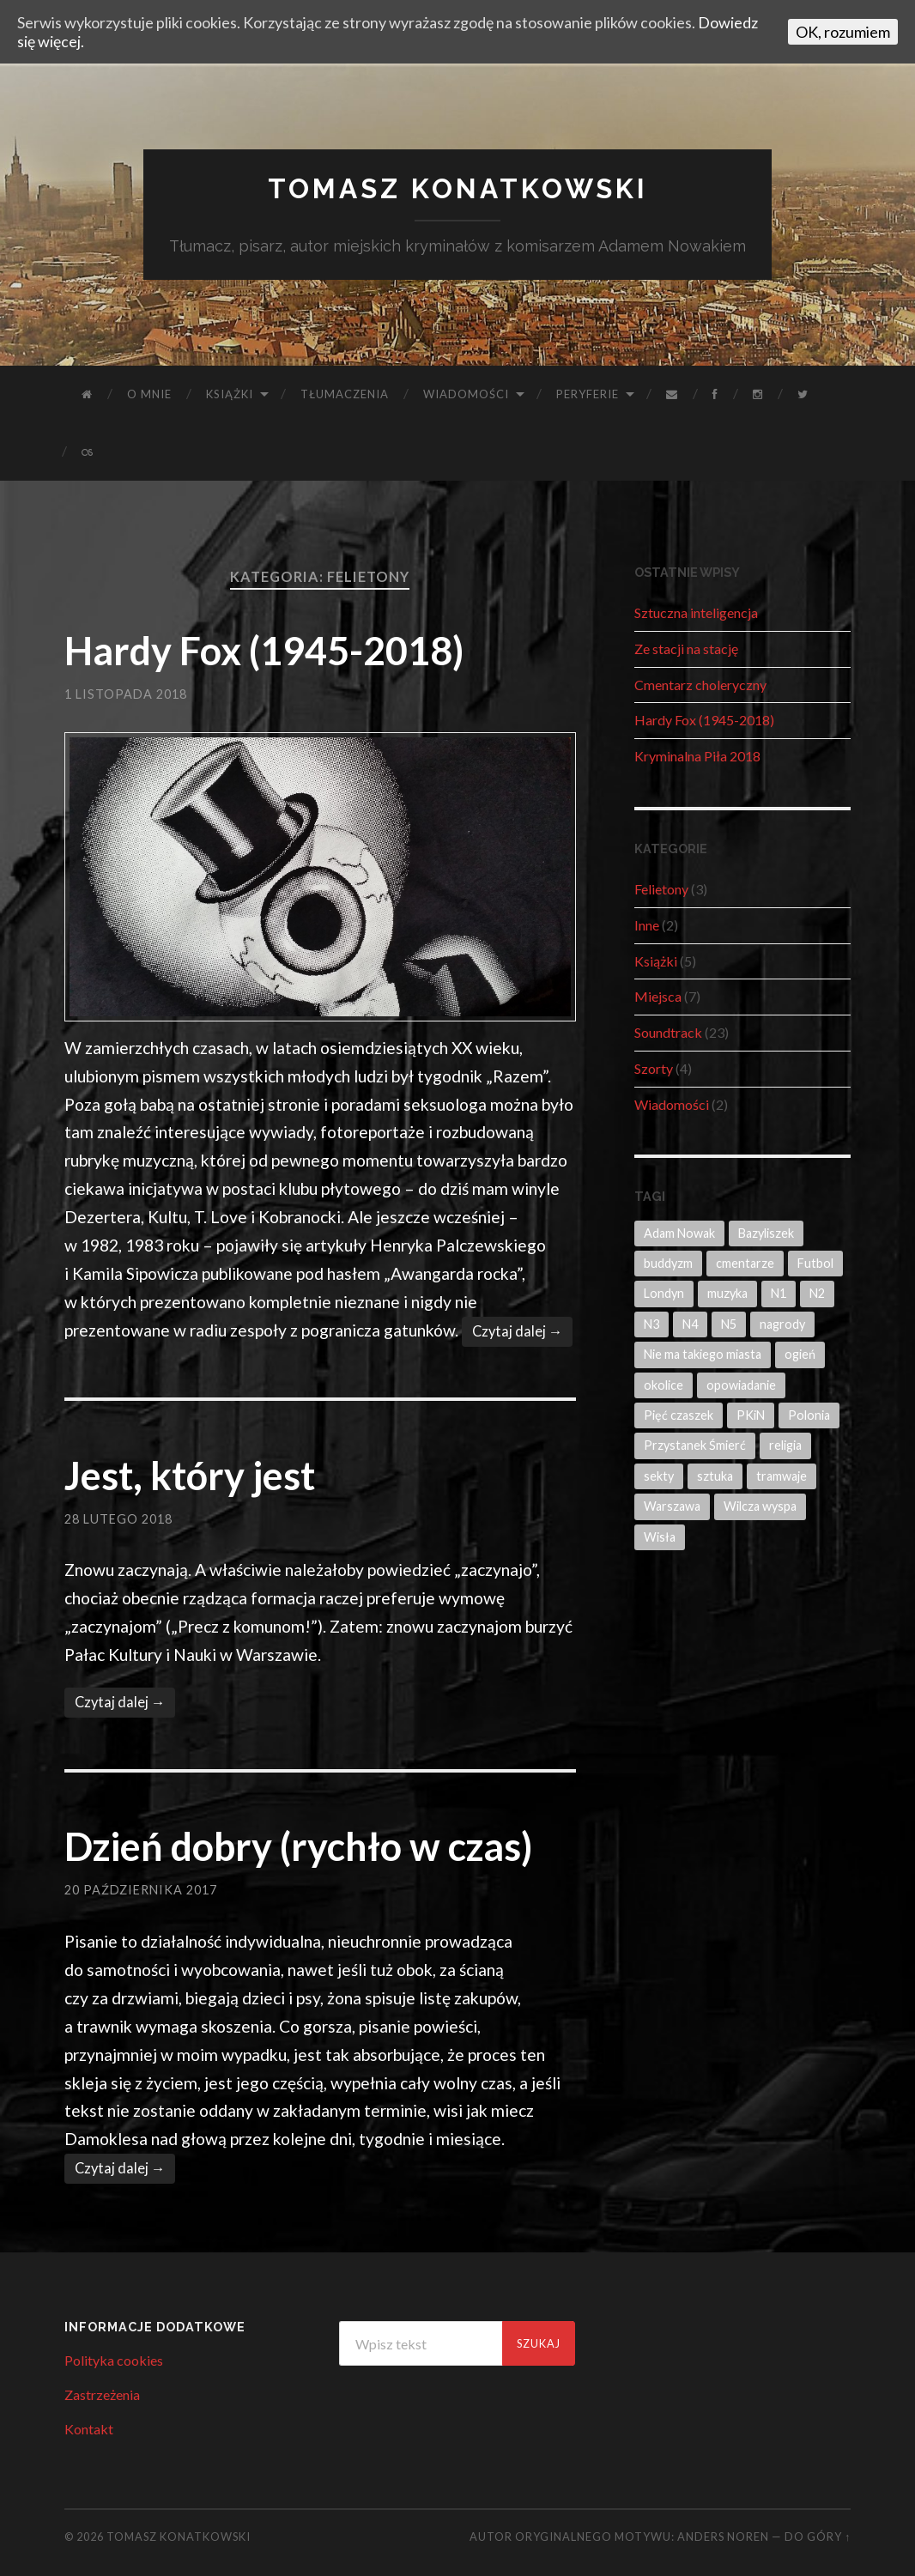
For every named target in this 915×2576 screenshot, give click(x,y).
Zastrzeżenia (102, 2394)
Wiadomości (466, 394)
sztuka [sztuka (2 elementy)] (715, 1476)
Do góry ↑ (818, 2536)
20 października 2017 (140, 1889)
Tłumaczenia (344, 394)
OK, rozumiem (843, 31)
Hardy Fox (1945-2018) (264, 650)
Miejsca (658, 996)
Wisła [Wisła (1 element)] (660, 1537)
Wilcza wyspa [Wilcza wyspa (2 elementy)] (760, 1506)
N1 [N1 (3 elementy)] (778, 1293)
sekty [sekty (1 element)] (659, 1476)
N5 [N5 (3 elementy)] (728, 1324)
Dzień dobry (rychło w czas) (298, 1846)
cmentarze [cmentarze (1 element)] (745, 1263)
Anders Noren (723, 2536)
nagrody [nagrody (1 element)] (782, 1324)
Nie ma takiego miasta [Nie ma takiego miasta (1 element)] (702, 1354)
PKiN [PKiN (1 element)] (750, 1415)
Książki (229, 394)
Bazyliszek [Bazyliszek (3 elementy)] (766, 1233)
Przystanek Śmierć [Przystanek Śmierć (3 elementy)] (695, 1445)
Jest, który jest (189, 1475)
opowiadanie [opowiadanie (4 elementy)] (741, 1385)
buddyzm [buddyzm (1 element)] (668, 1263)
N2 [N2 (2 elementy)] (817, 1293)
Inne (646, 925)
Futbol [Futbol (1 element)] (815, 1263)
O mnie (149, 394)
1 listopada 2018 (125, 694)
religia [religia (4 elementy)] (785, 1445)
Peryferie (587, 394)
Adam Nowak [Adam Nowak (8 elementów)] (679, 1233)
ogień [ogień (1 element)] (800, 1354)
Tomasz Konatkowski (458, 188)
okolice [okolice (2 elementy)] (663, 1385)
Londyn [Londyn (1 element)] (664, 1293)
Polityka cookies (113, 2360)
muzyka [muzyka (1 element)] (727, 1293)
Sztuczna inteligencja (696, 612)
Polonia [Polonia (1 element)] (809, 1415)
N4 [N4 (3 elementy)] (690, 1324)
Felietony (661, 889)
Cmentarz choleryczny (700, 684)
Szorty (653, 1068)
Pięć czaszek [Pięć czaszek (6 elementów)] (678, 1415)
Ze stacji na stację (686, 648)
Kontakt (88, 2429)
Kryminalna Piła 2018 (697, 756)
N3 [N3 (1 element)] (651, 1324)
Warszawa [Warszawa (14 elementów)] (672, 1506)
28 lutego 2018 (118, 1519)
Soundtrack (668, 1032)
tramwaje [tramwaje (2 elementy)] (781, 1476)
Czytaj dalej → (517, 1331)
